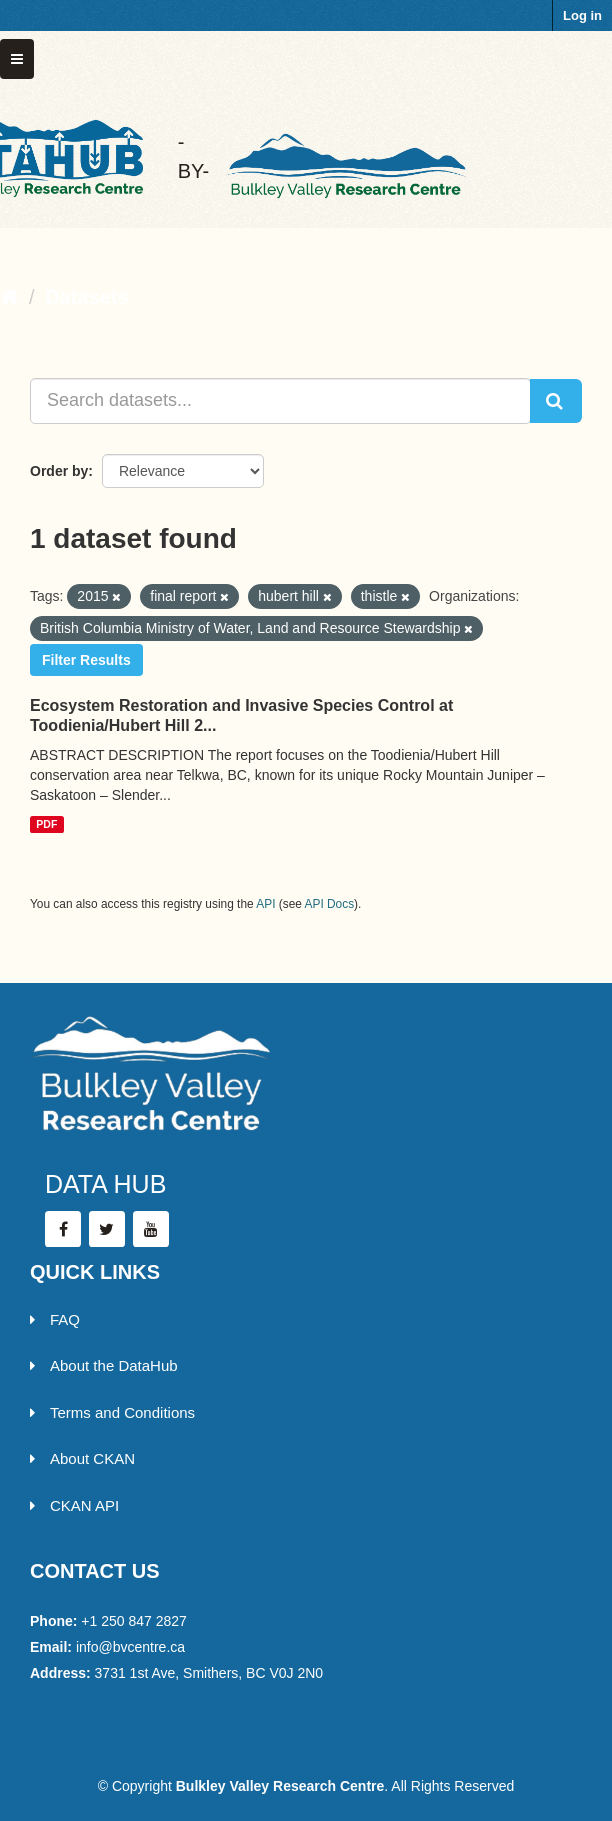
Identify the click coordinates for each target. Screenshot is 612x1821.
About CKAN (82, 1458)
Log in (582, 15)
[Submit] (556, 401)
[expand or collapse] (17, 59)
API (265, 904)
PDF (46, 824)
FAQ (55, 1319)
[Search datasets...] (280, 401)
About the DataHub (104, 1365)
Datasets (86, 297)
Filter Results (86, 660)
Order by (59, 471)
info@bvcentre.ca (130, 1647)
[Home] (9, 297)
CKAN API (74, 1505)
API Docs (330, 904)
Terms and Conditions (112, 1412)
